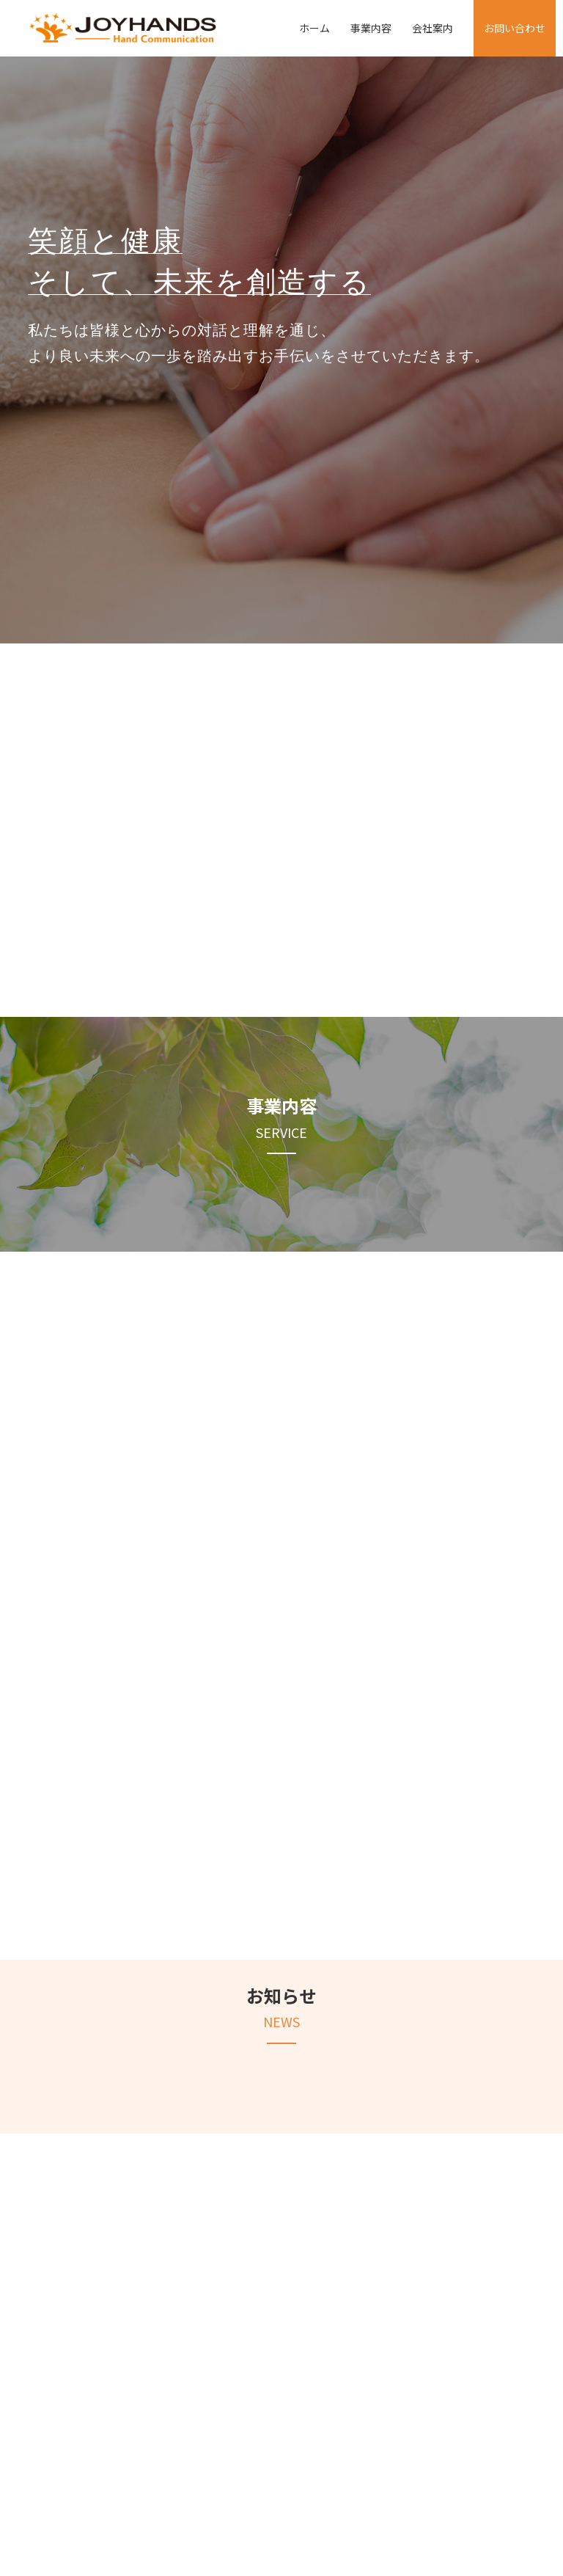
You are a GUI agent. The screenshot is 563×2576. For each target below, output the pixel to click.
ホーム (314, 28)
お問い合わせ (514, 28)
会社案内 (432, 28)
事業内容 (370, 28)
